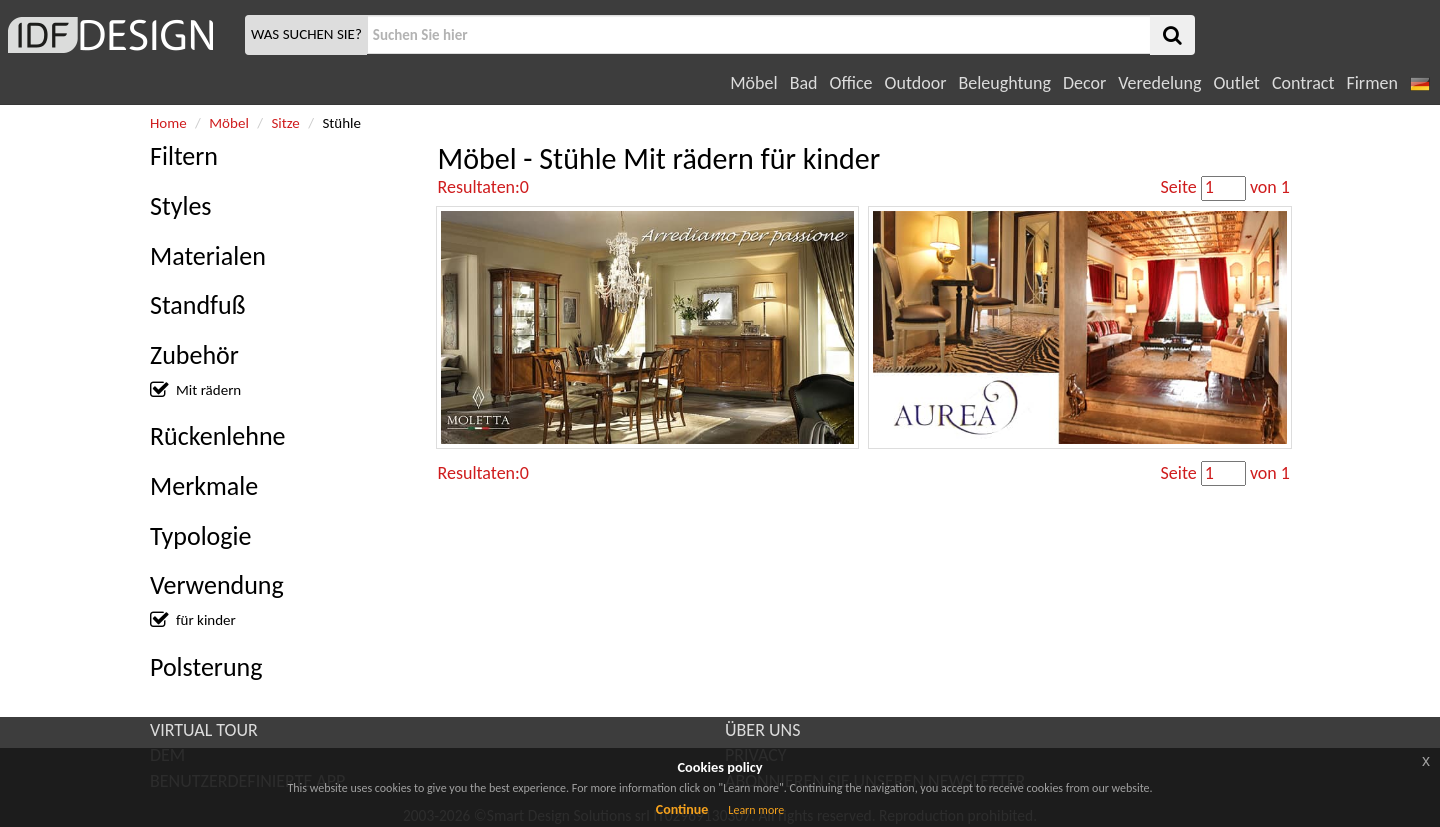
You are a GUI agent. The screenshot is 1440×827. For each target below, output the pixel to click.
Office (851, 83)
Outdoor (916, 83)
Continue (682, 809)
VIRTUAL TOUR (204, 730)
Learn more (756, 810)
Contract (1303, 83)
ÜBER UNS (762, 730)
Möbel (753, 83)
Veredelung (1159, 83)
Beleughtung (1004, 83)
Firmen (1371, 83)
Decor (1084, 83)
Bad (804, 83)
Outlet (1236, 83)
